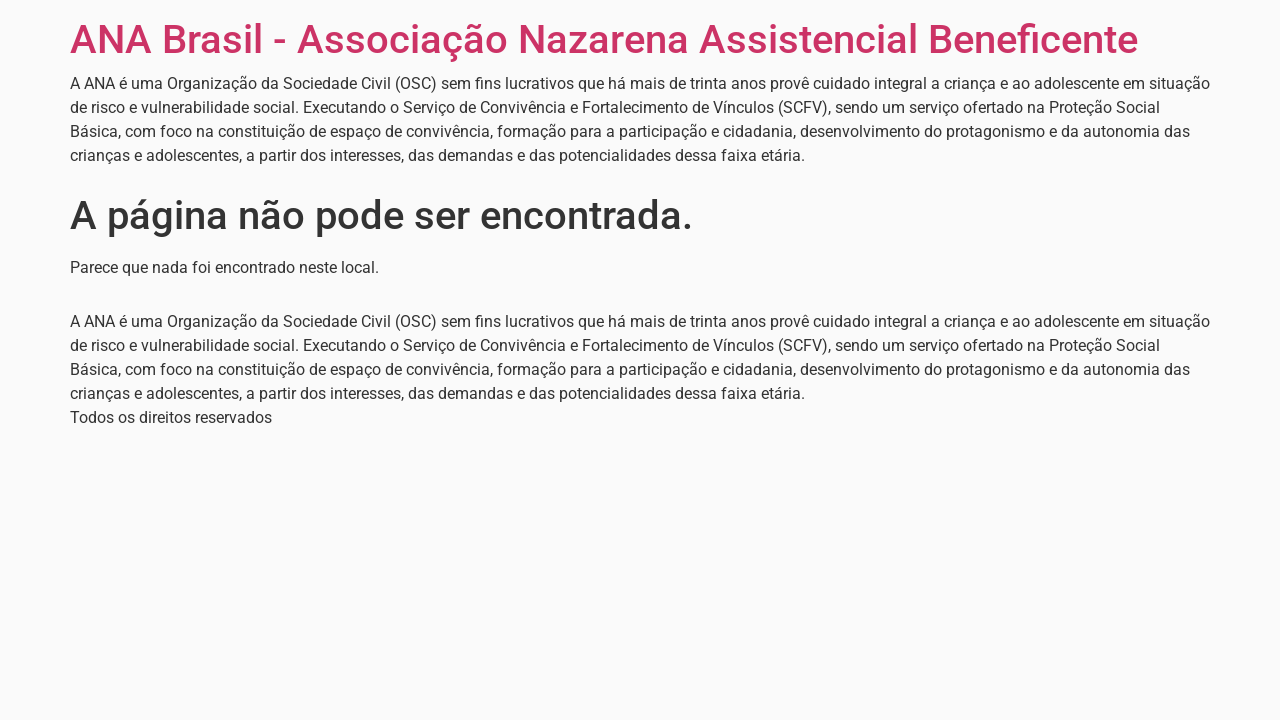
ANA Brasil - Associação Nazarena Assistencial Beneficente (604, 39)
